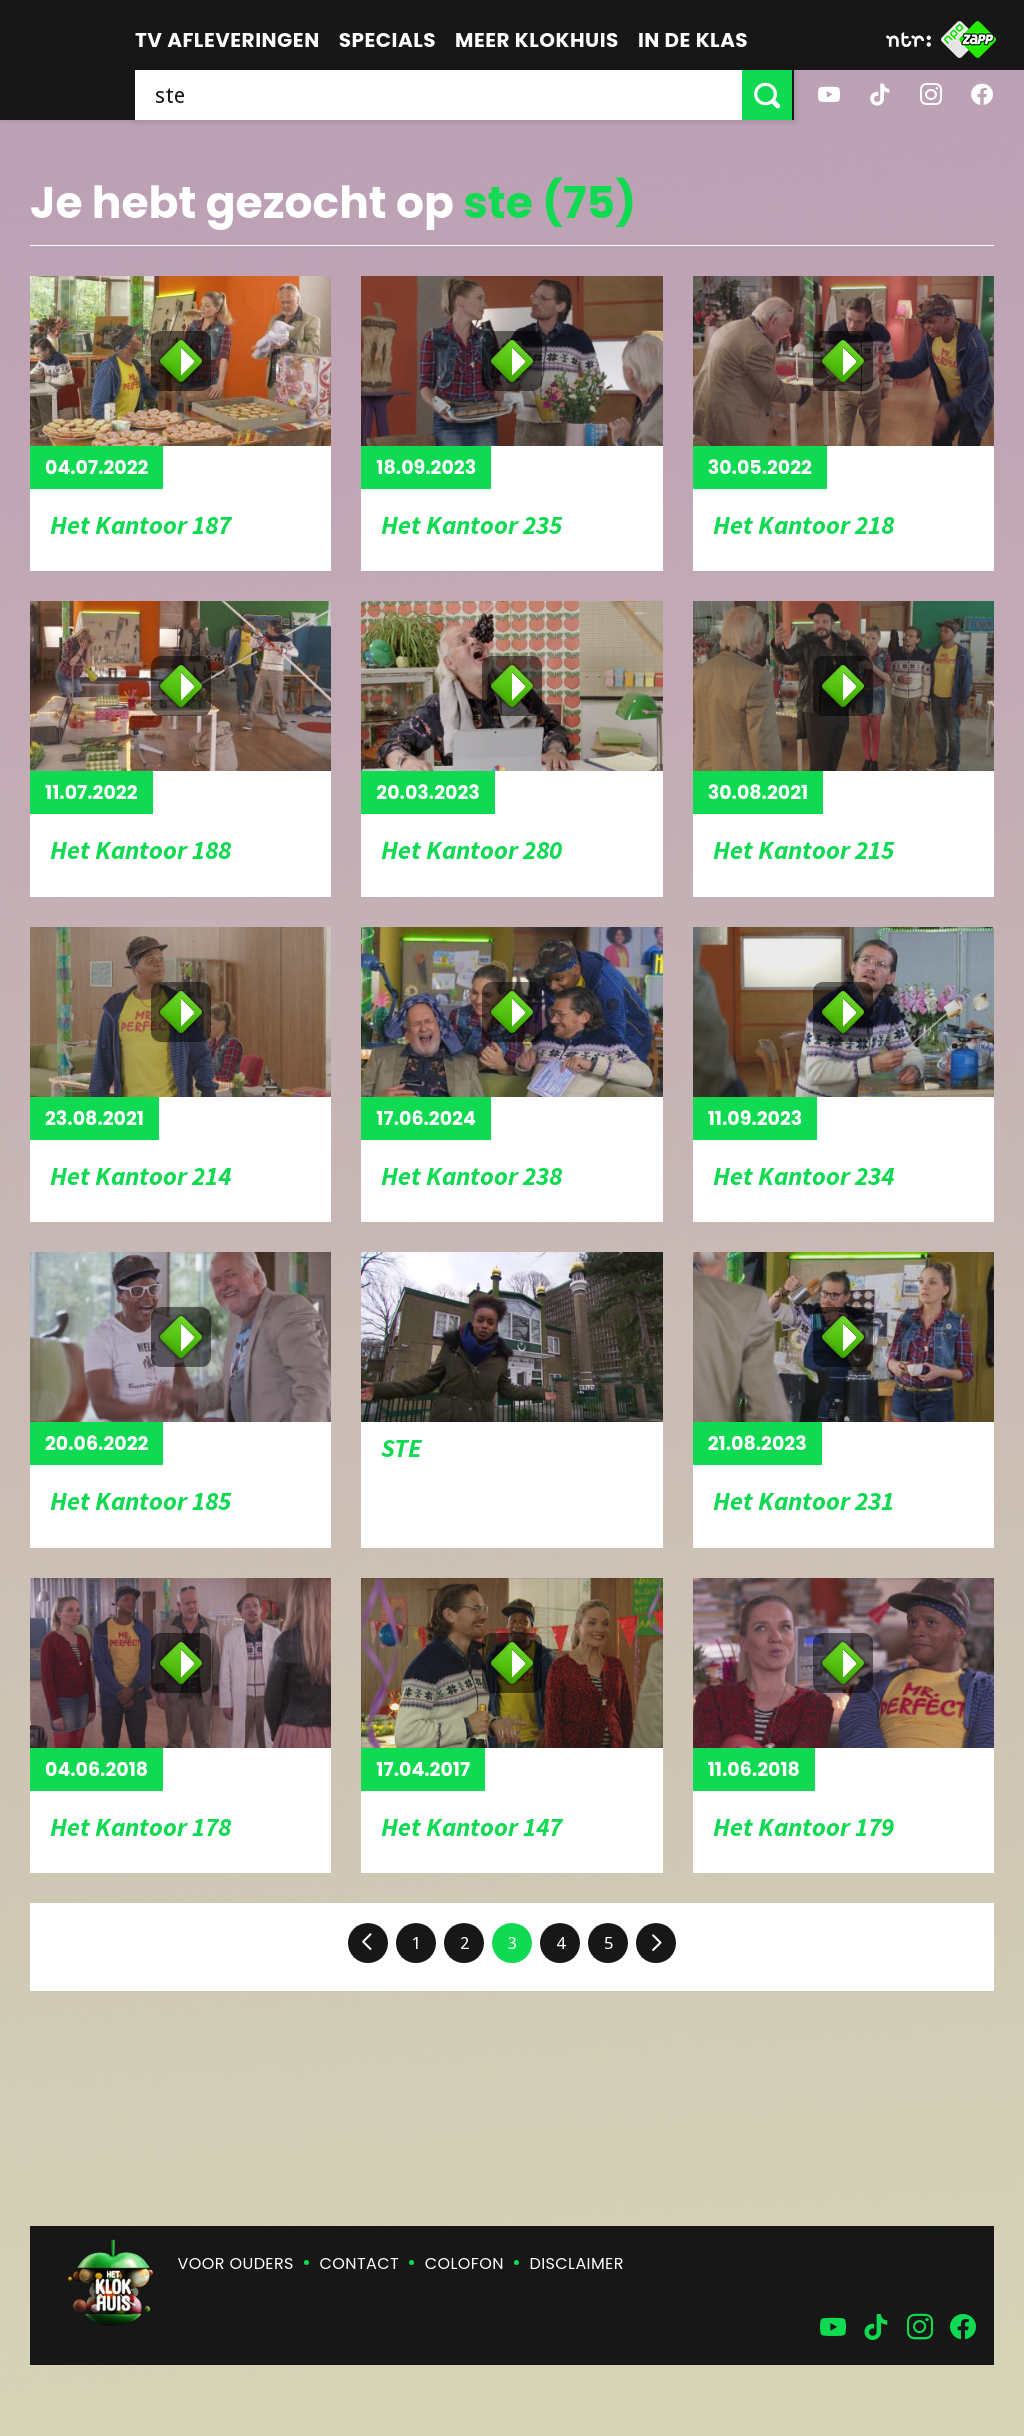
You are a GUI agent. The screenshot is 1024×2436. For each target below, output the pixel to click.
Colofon (464, 2263)
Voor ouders (236, 2263)
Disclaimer (577, 2263)
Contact (359, 2263)
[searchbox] (439, 95)
